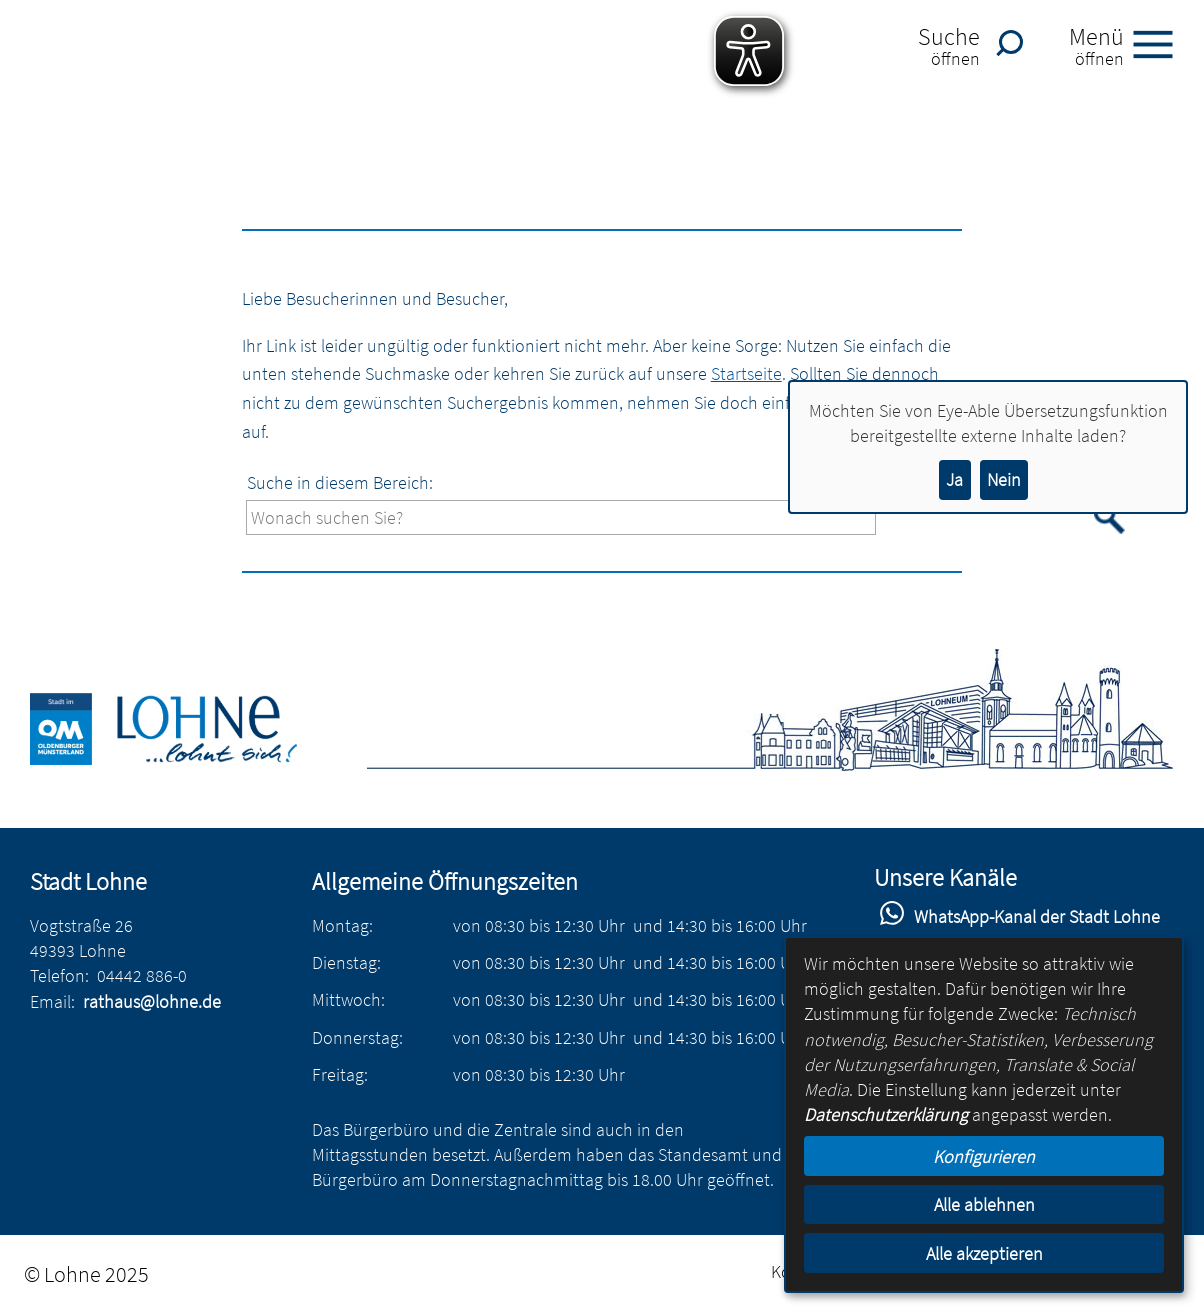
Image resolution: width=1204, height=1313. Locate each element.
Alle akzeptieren (984, 1253)
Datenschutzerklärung (886, 1114)
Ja (954, 479)
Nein (1004, 479)
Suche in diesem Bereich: (340, 482)
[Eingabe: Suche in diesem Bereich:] (561, 517)
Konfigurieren (984, 1156)
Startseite (746, 373)
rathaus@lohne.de (152, 1001)
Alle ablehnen (984, 1204)
